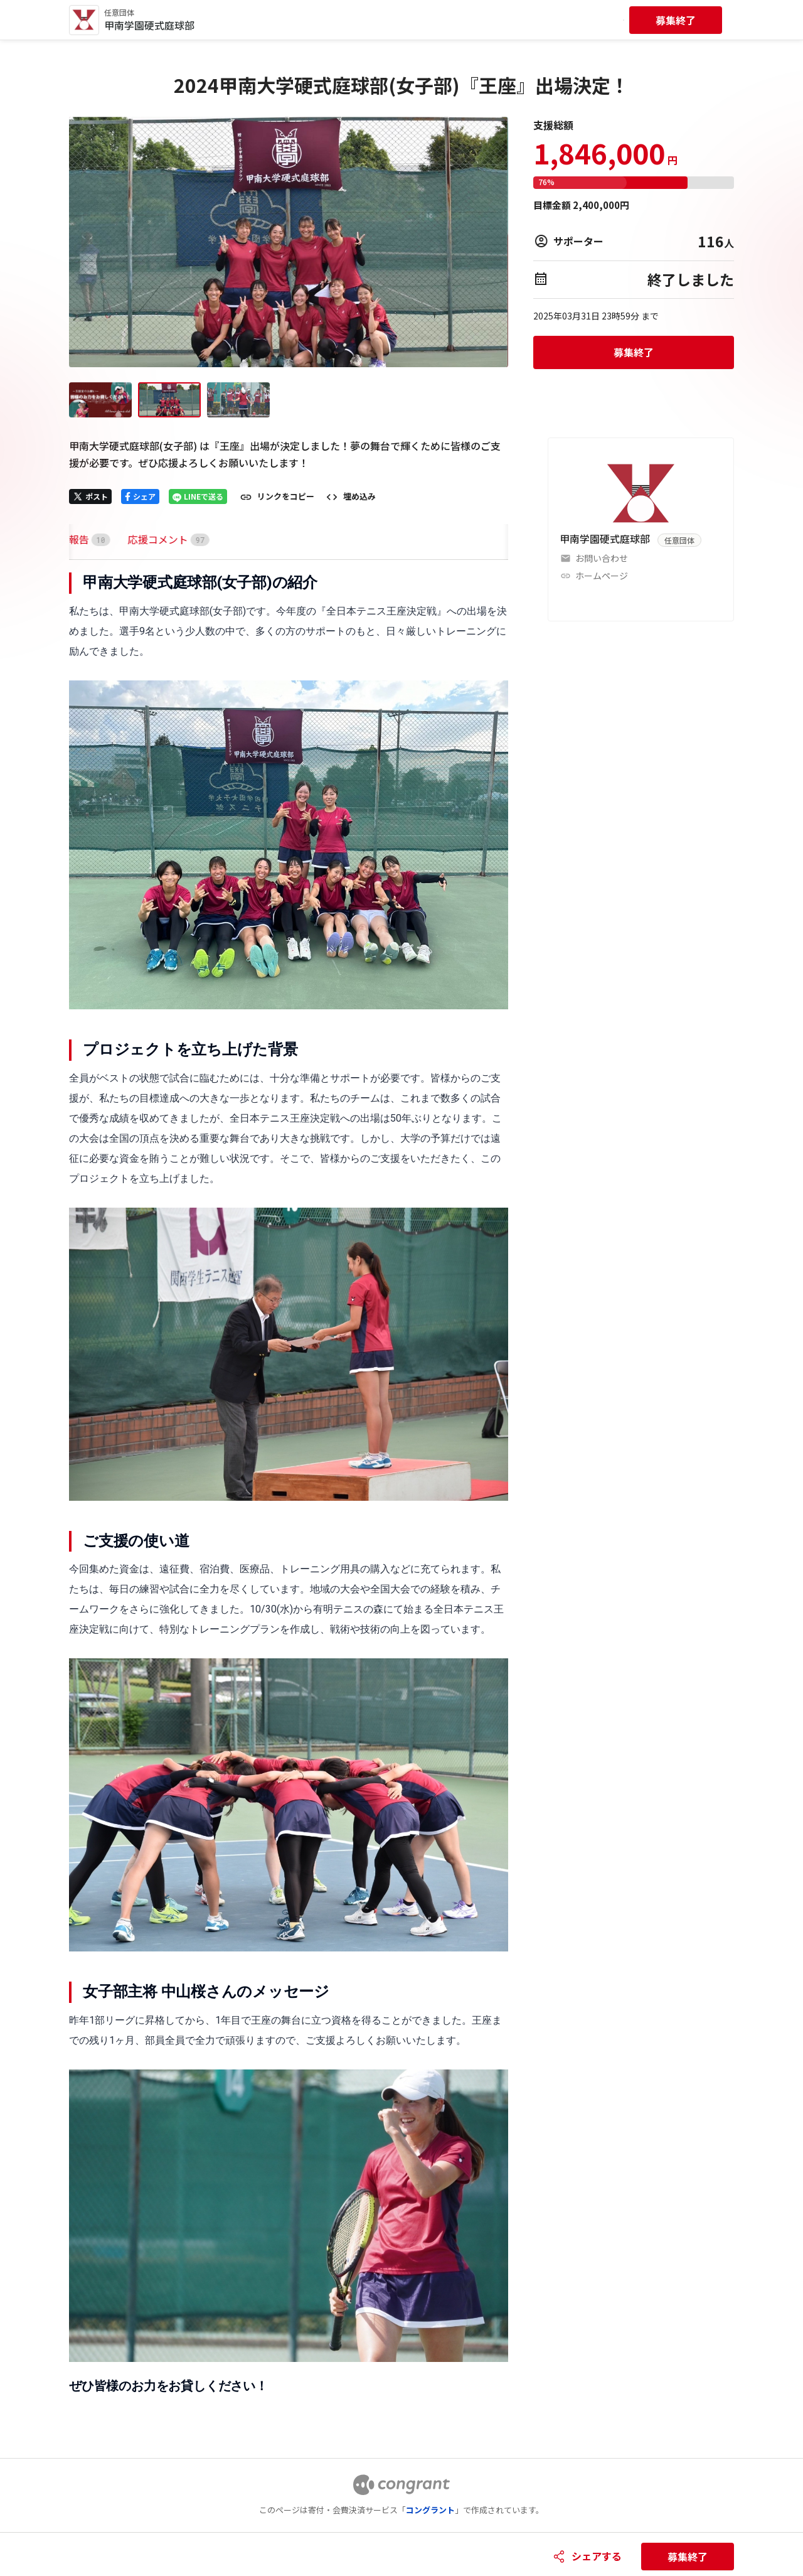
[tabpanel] (288, 1483)
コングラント (430, 2510)
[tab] (83, 539)
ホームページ (601, 575)
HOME (83, 539)
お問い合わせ (601, 558)
